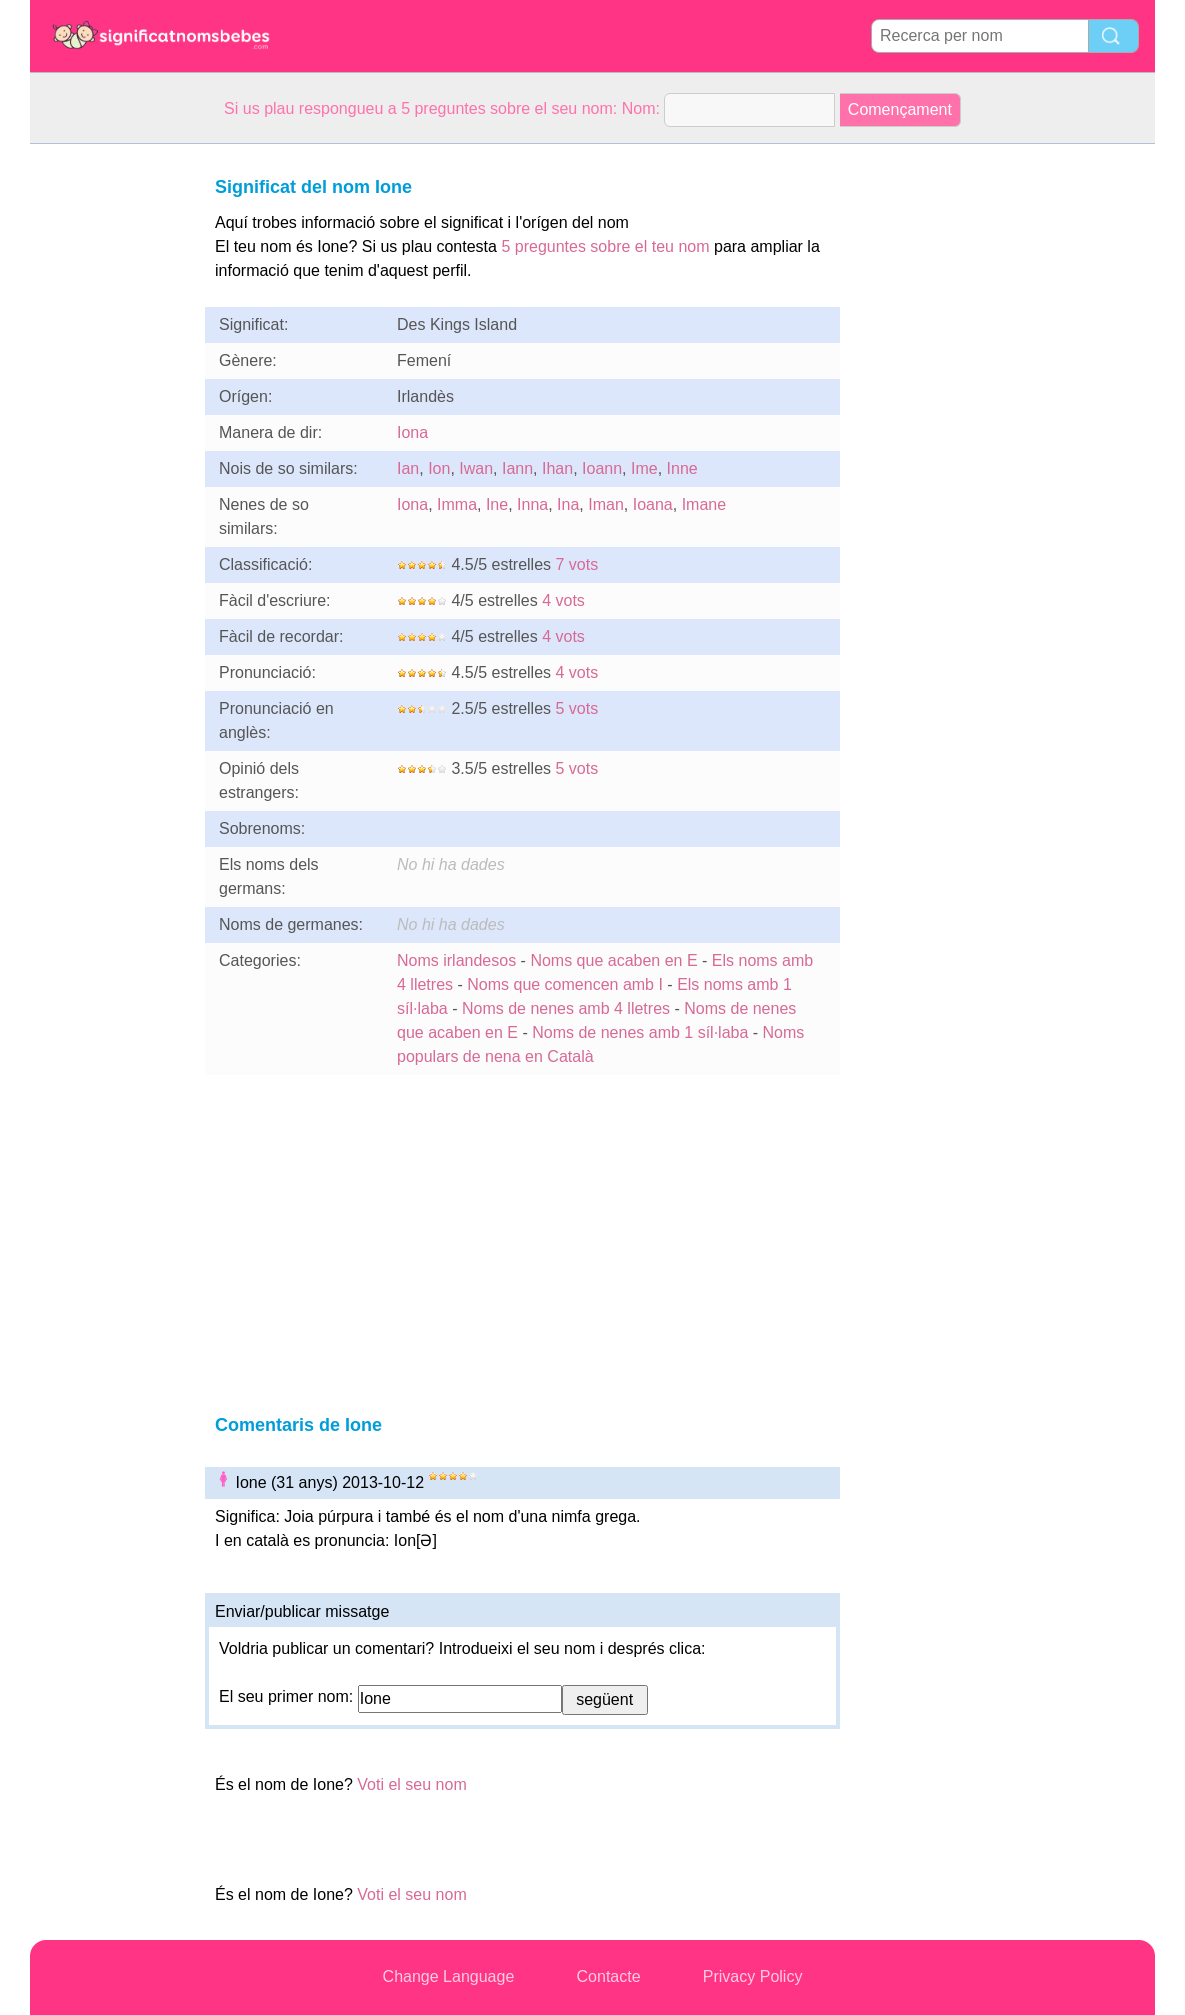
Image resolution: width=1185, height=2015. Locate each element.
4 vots (563, 600)
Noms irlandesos (456, 960)
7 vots (577, 564)
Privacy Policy (753, 1976)
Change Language (449, 1976)
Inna (532, 504)
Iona (412, 432)
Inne (682, 468)
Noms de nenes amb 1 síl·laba (640, 1032)
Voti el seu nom (411, 1784)
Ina (568, 504)
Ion (439, 468)
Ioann (602, 468)
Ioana (653, 504)
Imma (457, 504)
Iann (517, 468)
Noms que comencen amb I (565, 984)
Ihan (557, 468)
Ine (497, 504)
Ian (408, 468)
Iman (606, 504)
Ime (644, 468)
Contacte (609, 1976)
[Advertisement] (110, 444)
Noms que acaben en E (613, 960)
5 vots (577, 708)
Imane (704, 504)
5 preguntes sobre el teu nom (605, 246)
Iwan (476, 468)
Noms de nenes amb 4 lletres (566, 1008)
